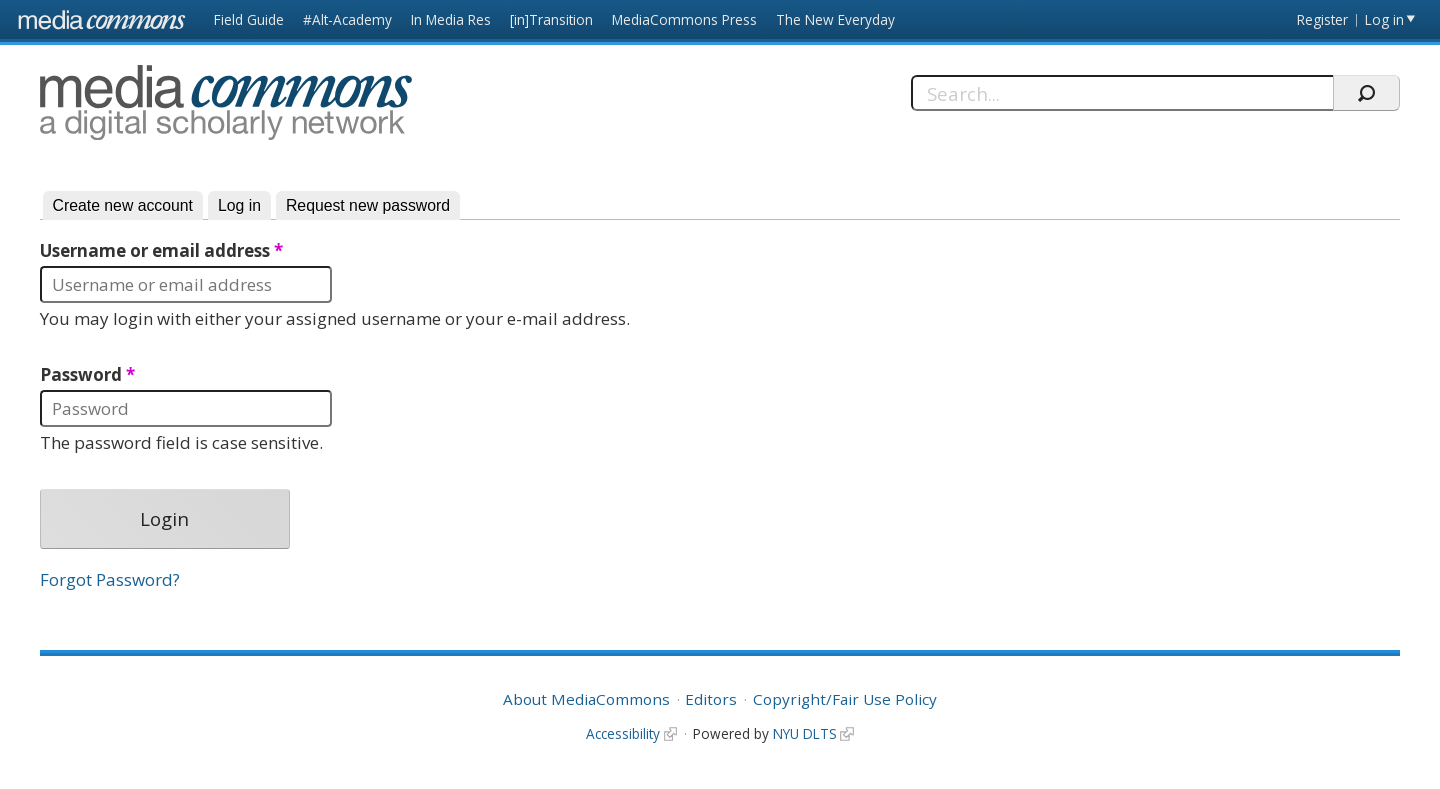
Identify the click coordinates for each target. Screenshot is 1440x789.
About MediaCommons (586, 699)
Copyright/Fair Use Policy (845, 699)
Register (1322, 19)
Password (87, 375)
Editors (711, 699)
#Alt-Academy (347, 19)
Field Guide (249, 19)
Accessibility (623, 733)
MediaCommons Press (684, 19)
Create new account (123, 205)
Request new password (368, 205)
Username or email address (161, 251)
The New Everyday (835, 19)
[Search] (1122, 93)
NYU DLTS (805, 733)
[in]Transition (551, 19)
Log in (1384, 19)
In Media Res (451, 19)
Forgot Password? (110, 579)
